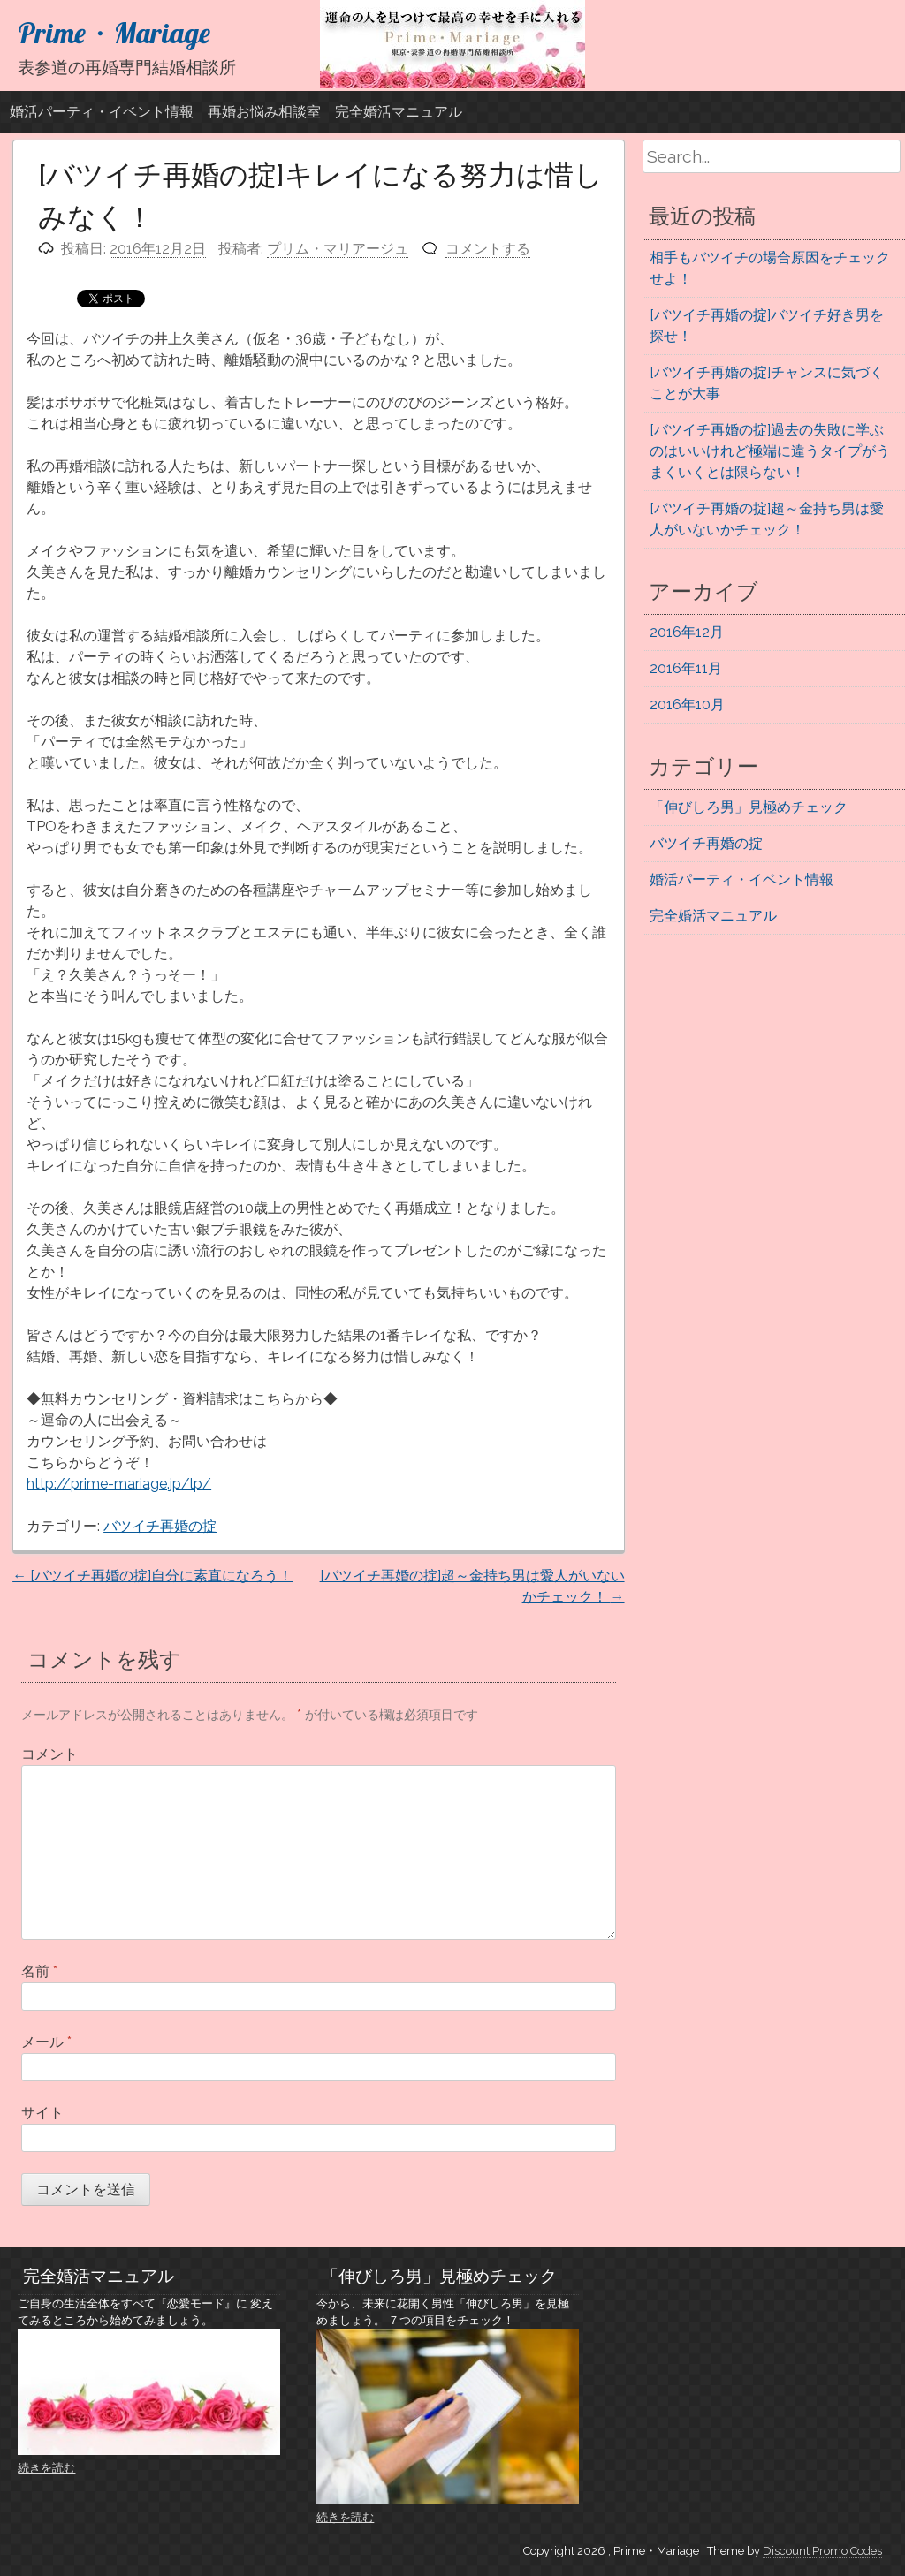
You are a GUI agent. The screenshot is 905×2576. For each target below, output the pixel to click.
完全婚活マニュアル (398, 111)
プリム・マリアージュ (337, 248)
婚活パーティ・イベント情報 (102, 111)
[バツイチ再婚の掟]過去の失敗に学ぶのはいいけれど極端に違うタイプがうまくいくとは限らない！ (770, 451)
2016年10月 (687, 704)
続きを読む (46, 2467)
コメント (49, 1754)
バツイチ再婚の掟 (160, 1526)
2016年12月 (687, 632)
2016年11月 (686, 668)
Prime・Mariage (114, 32)
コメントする (487, 248)
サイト (42, 2112)
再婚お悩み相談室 (264, 111)
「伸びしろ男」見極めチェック (749, 807)
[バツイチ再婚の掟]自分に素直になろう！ (152, 1575)
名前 (39, 1971)
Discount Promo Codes (822, 2550)
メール (46, 2042)
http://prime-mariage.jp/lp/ (119, 1483)
